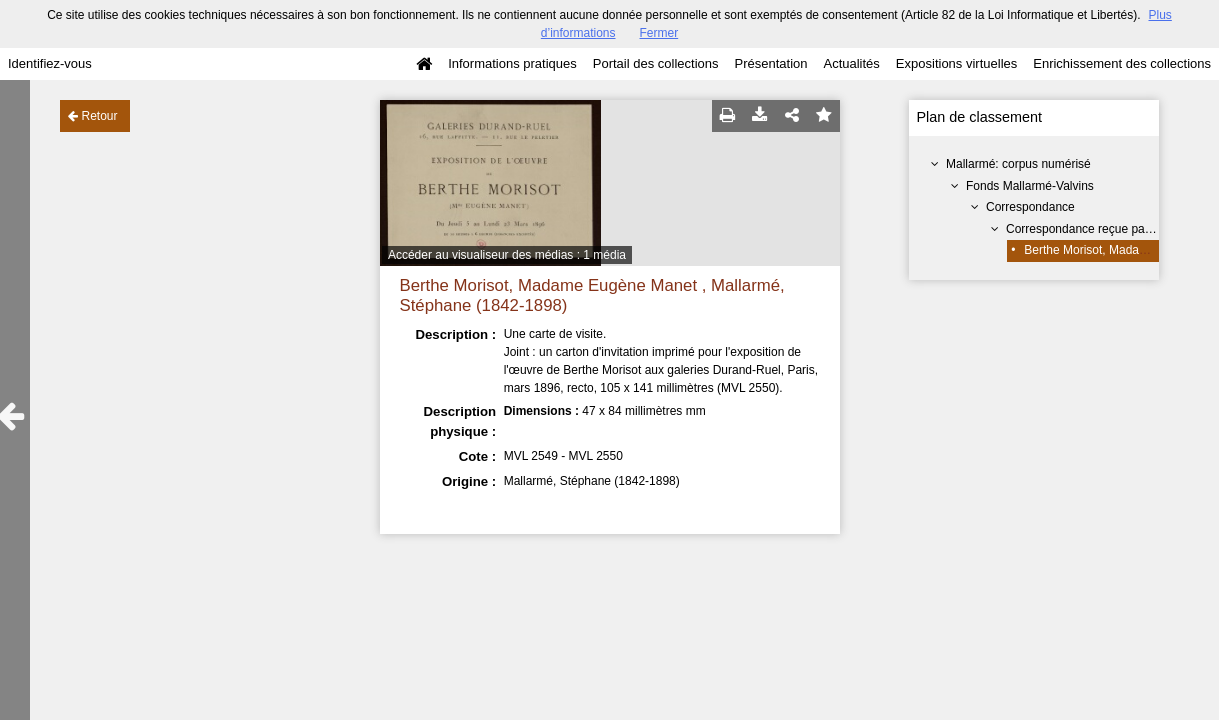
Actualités (851, 63)
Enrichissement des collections (1122, 63)
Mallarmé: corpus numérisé (1018, 164)
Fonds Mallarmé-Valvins (1030, 186)
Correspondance (1030, 207)
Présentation (770, 63)
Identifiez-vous (50, 63)
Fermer (659, 33)
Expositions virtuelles (956, 63)
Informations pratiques (512, 63)
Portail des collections (656, 63)
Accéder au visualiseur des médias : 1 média (507, 255)
